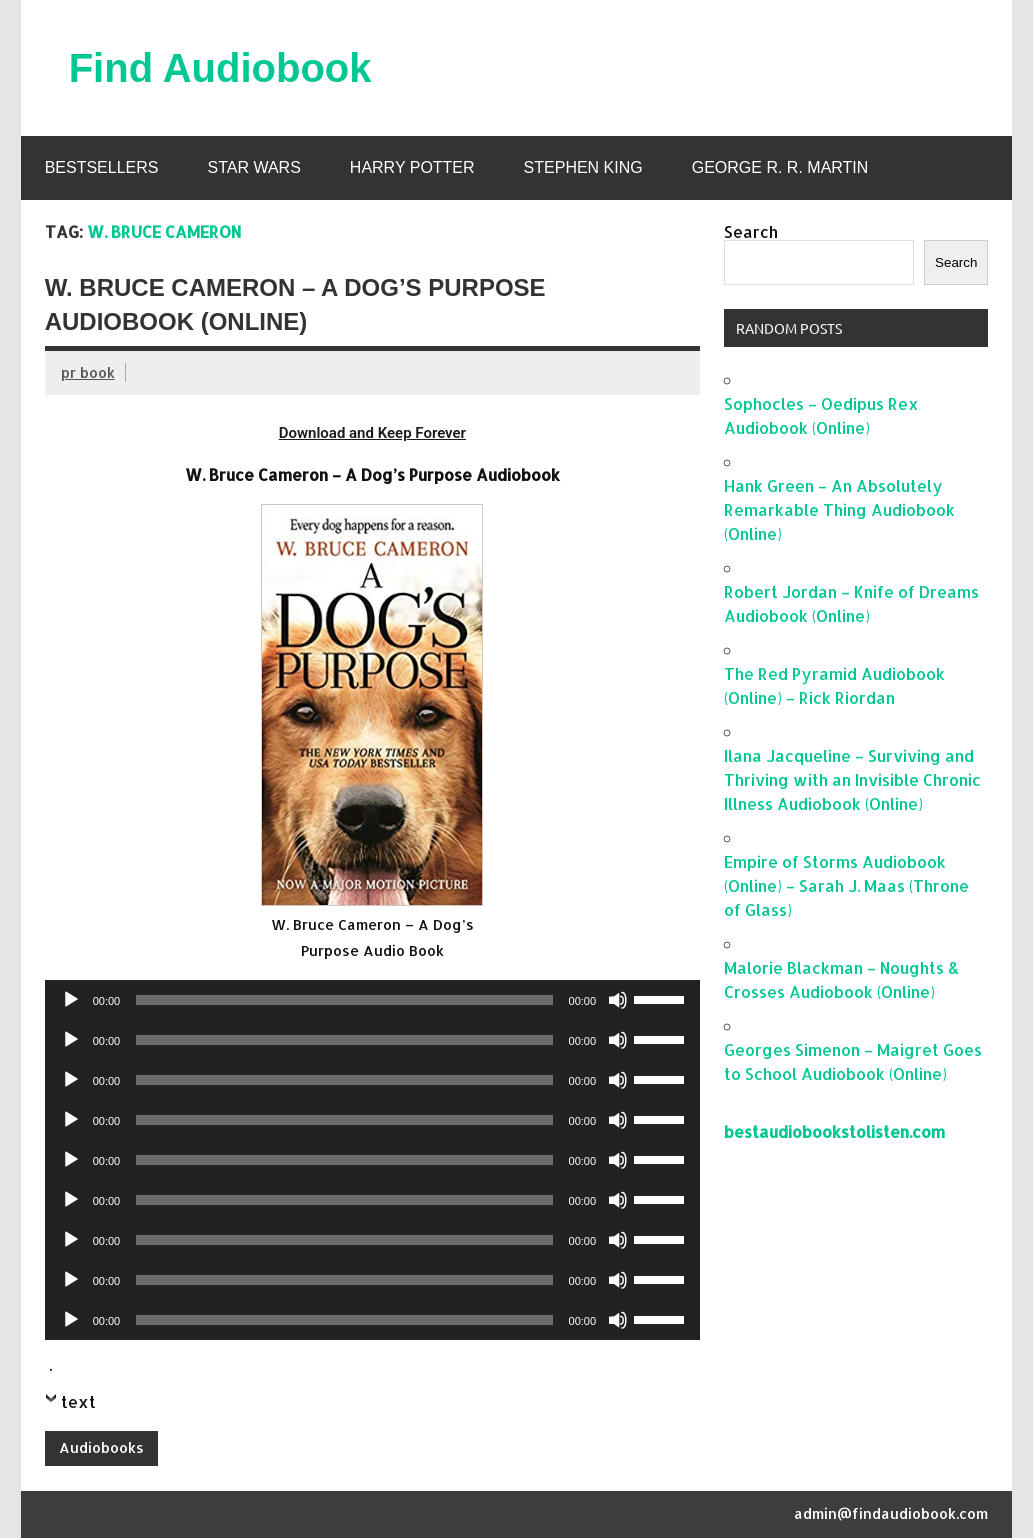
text (78, 1401)
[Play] (71, 1000)
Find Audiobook (220, 68)
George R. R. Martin (780, 167)
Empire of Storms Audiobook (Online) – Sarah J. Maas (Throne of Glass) (846, 885)
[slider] (344, 1000)
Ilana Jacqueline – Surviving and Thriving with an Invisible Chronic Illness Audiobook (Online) (852, 779)
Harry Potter (412, 167)
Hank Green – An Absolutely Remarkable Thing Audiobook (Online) (839, 509)
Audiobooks (101, 1447)
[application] (372, 1000)
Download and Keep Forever (372, 433)
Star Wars (253, 167)
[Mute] (618, 1000)
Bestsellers (102, 167)
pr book (88, 372)
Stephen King (583, 167)
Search (751, 231)
